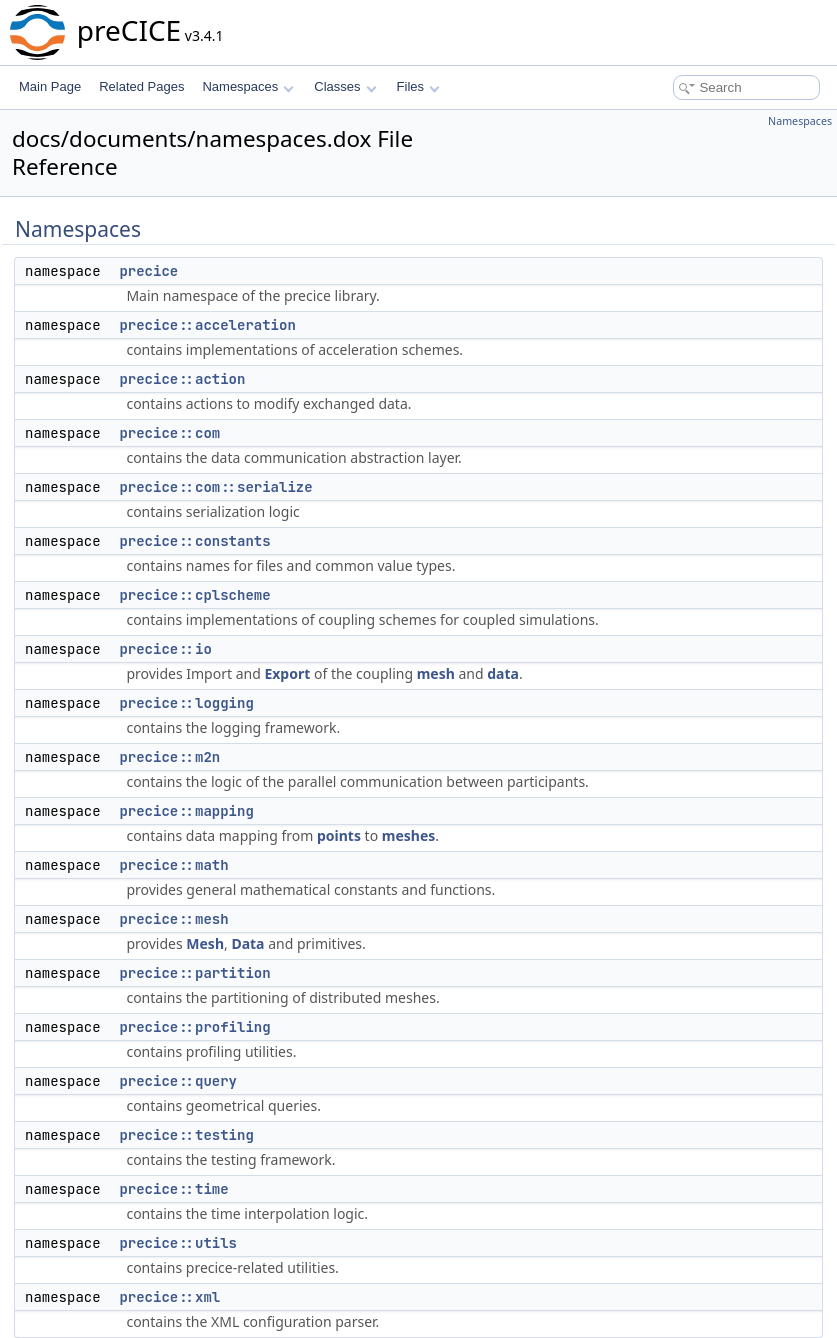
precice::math (173, 865)
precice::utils (178, 1243)
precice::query (178, 1081)
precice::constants (194, 541)
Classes (345, 86)
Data (247, 943)
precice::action (182, 379)
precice (148, 271)
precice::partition (194, 973)
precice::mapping (186, 811)
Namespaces (247, 86)
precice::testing (186, 1135)
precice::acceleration (207, 325)
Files (418, 86)
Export (287, 673)
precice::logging (186, 703)
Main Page (50, 86)
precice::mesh (173, 919)
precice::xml (169, 1297)
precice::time (173, 1189)
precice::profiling (194, 1027)
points (339, 835)
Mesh (205, 943)
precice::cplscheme (194, 595)
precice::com (169, 433)
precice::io (165, 649)
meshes (409, 835)
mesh (436, 673)
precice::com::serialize (215, 487)
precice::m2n (169, 757)
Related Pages (141, 86)
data (503, 673)
